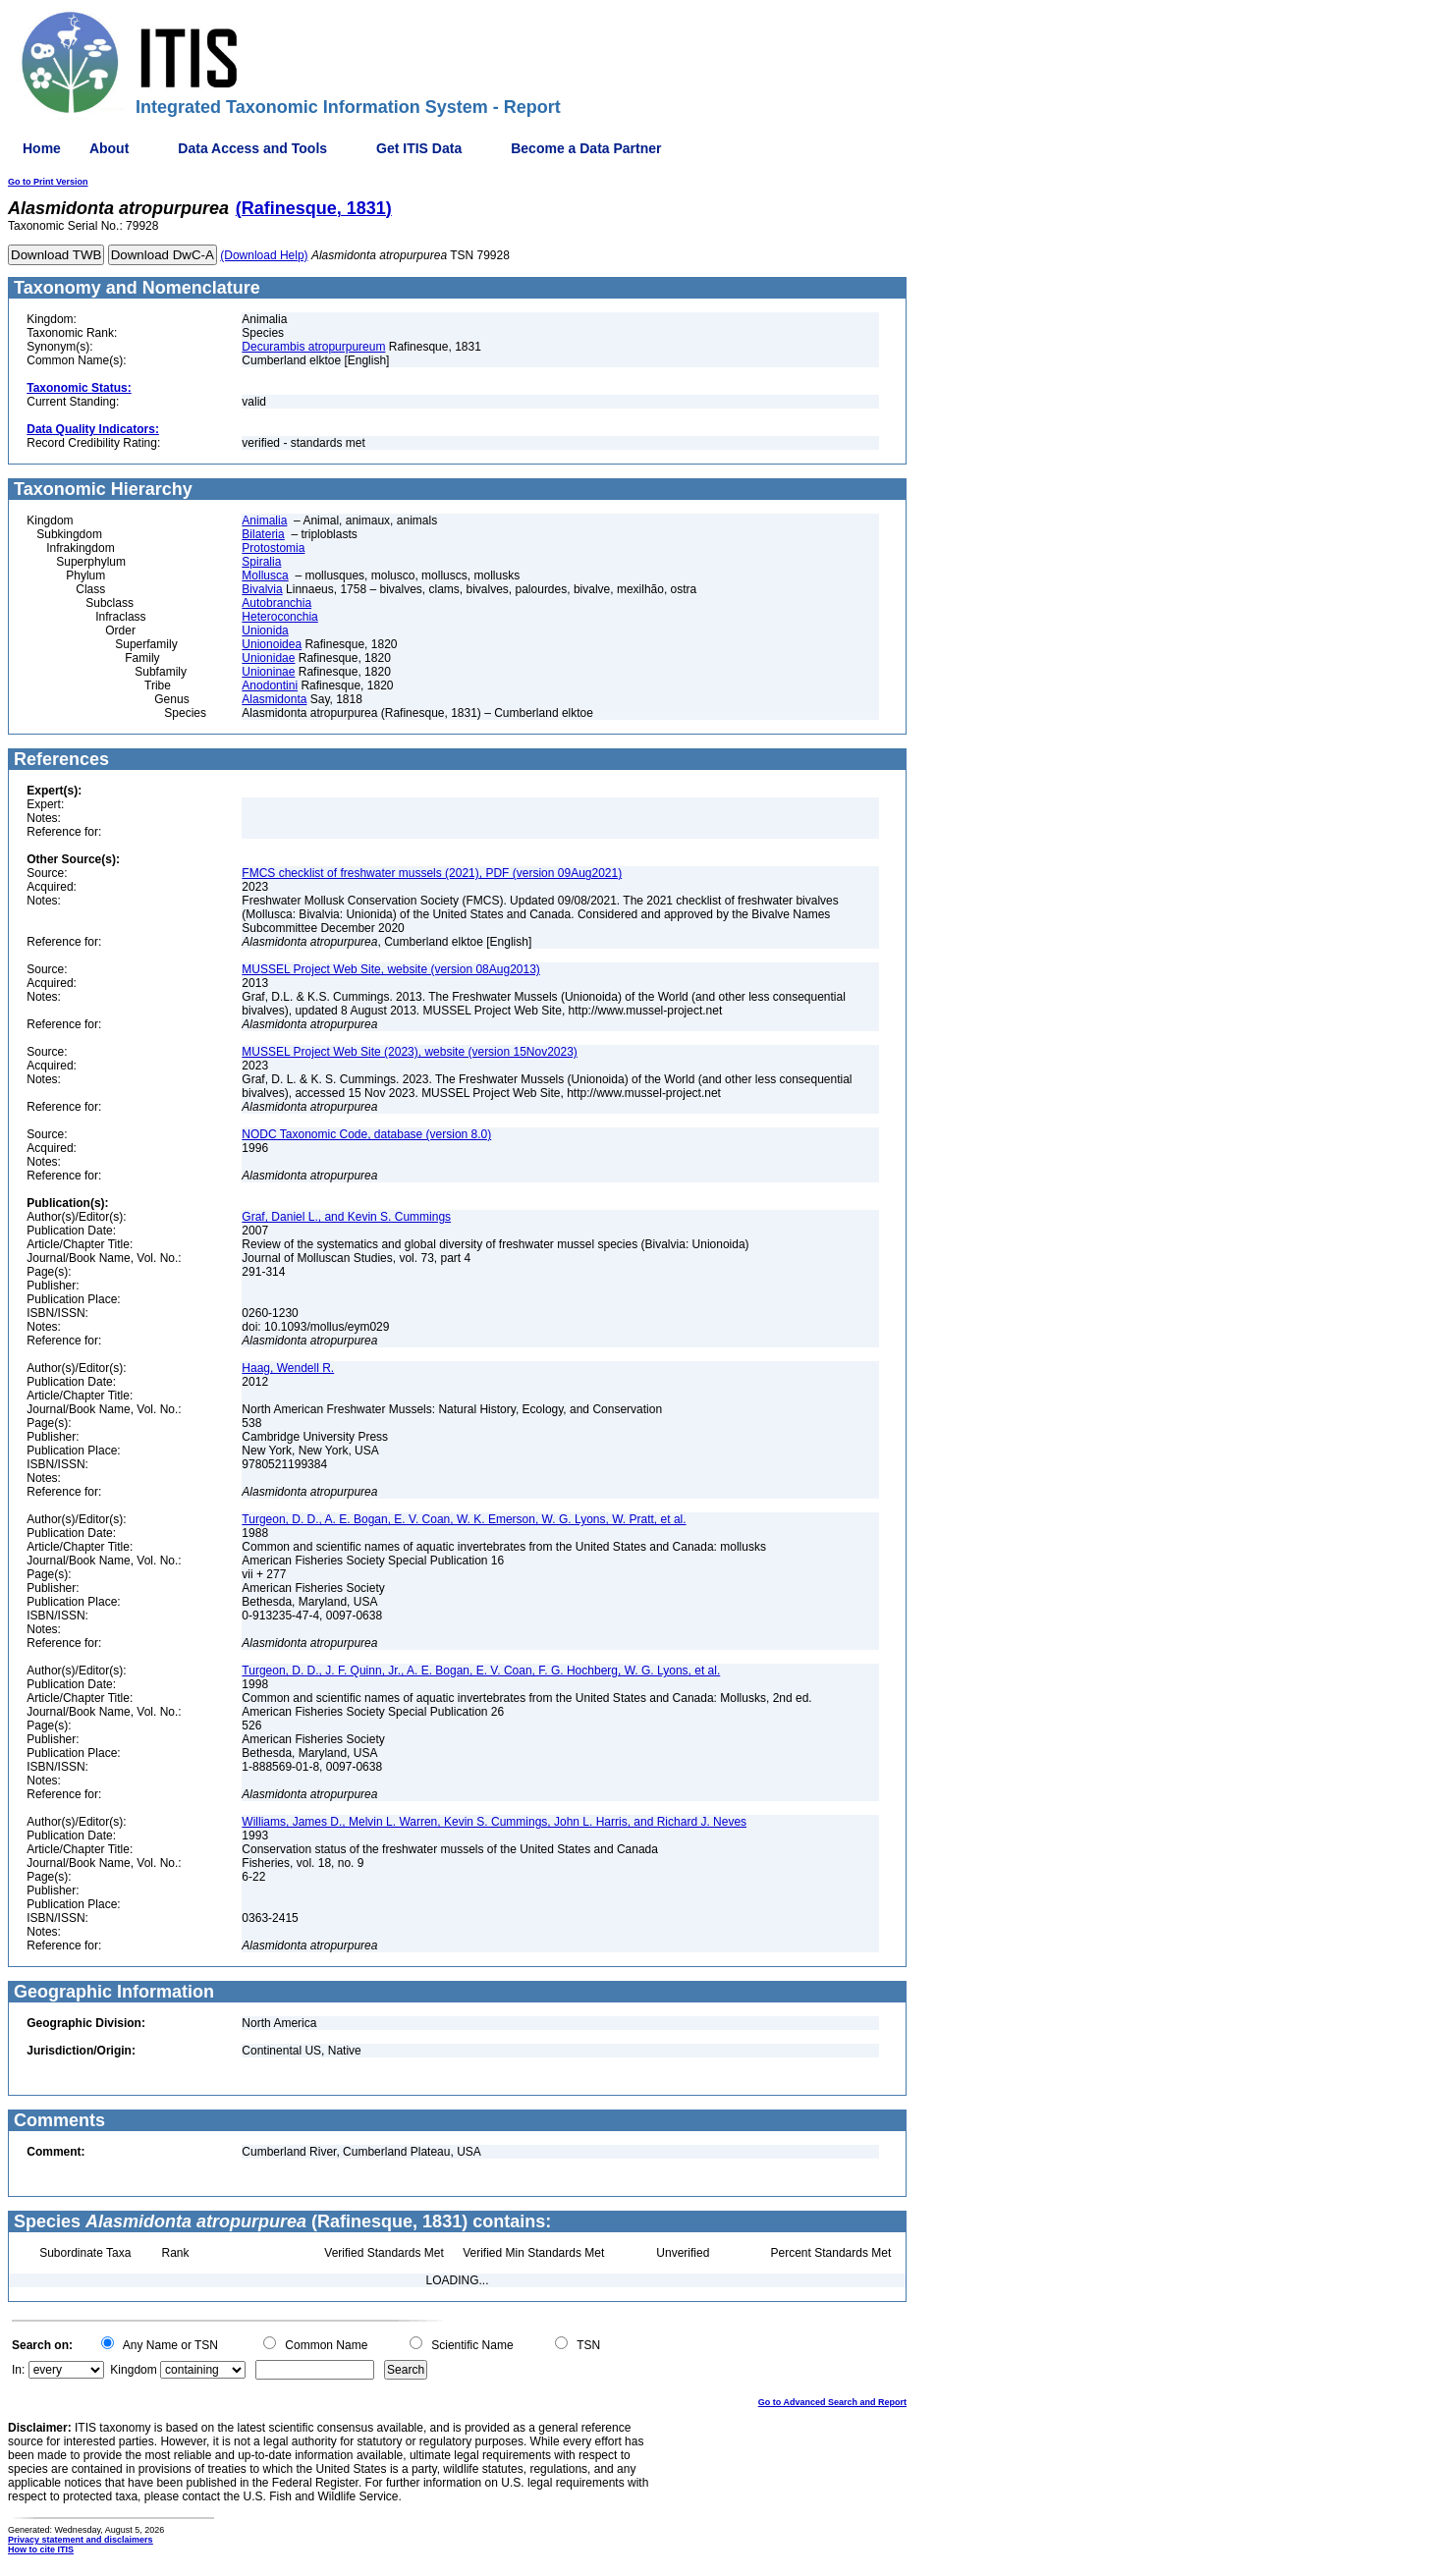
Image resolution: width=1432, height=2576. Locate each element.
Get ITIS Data (419, 148)
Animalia (264, 520)
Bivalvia (262, 589)
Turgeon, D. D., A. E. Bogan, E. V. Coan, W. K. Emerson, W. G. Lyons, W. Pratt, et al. (464, 1519)
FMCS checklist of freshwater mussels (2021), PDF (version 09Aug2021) (432, 873)
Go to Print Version (48, 182)
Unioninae (268, 672)
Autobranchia (276, 603)
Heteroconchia (279, 617)
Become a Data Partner (586, 148)
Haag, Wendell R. (288, 1368)
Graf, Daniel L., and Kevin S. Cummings (346, 1217)
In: (18, 2370)
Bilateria (263, 534)
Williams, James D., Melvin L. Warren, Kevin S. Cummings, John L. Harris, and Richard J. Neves (494, 1822)
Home (42, 148)
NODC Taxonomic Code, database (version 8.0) (366, 1134)
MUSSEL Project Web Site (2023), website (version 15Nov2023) (410, 1052)
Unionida (265, 630)
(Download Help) (263, 255)
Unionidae (268, 658)
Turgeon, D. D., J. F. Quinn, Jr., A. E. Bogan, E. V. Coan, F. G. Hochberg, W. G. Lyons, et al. (481, 1670)
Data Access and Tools (252, 148)
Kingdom (133, 2370)
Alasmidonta (274, 699)
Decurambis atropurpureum (313, 347)
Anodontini (270, 685)
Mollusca (265, 575)
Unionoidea (272, 644)
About (109, 148)
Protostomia (273, 548)
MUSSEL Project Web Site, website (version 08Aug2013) (390, 969)
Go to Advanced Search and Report (832, 2402)
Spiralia (261, 562)
